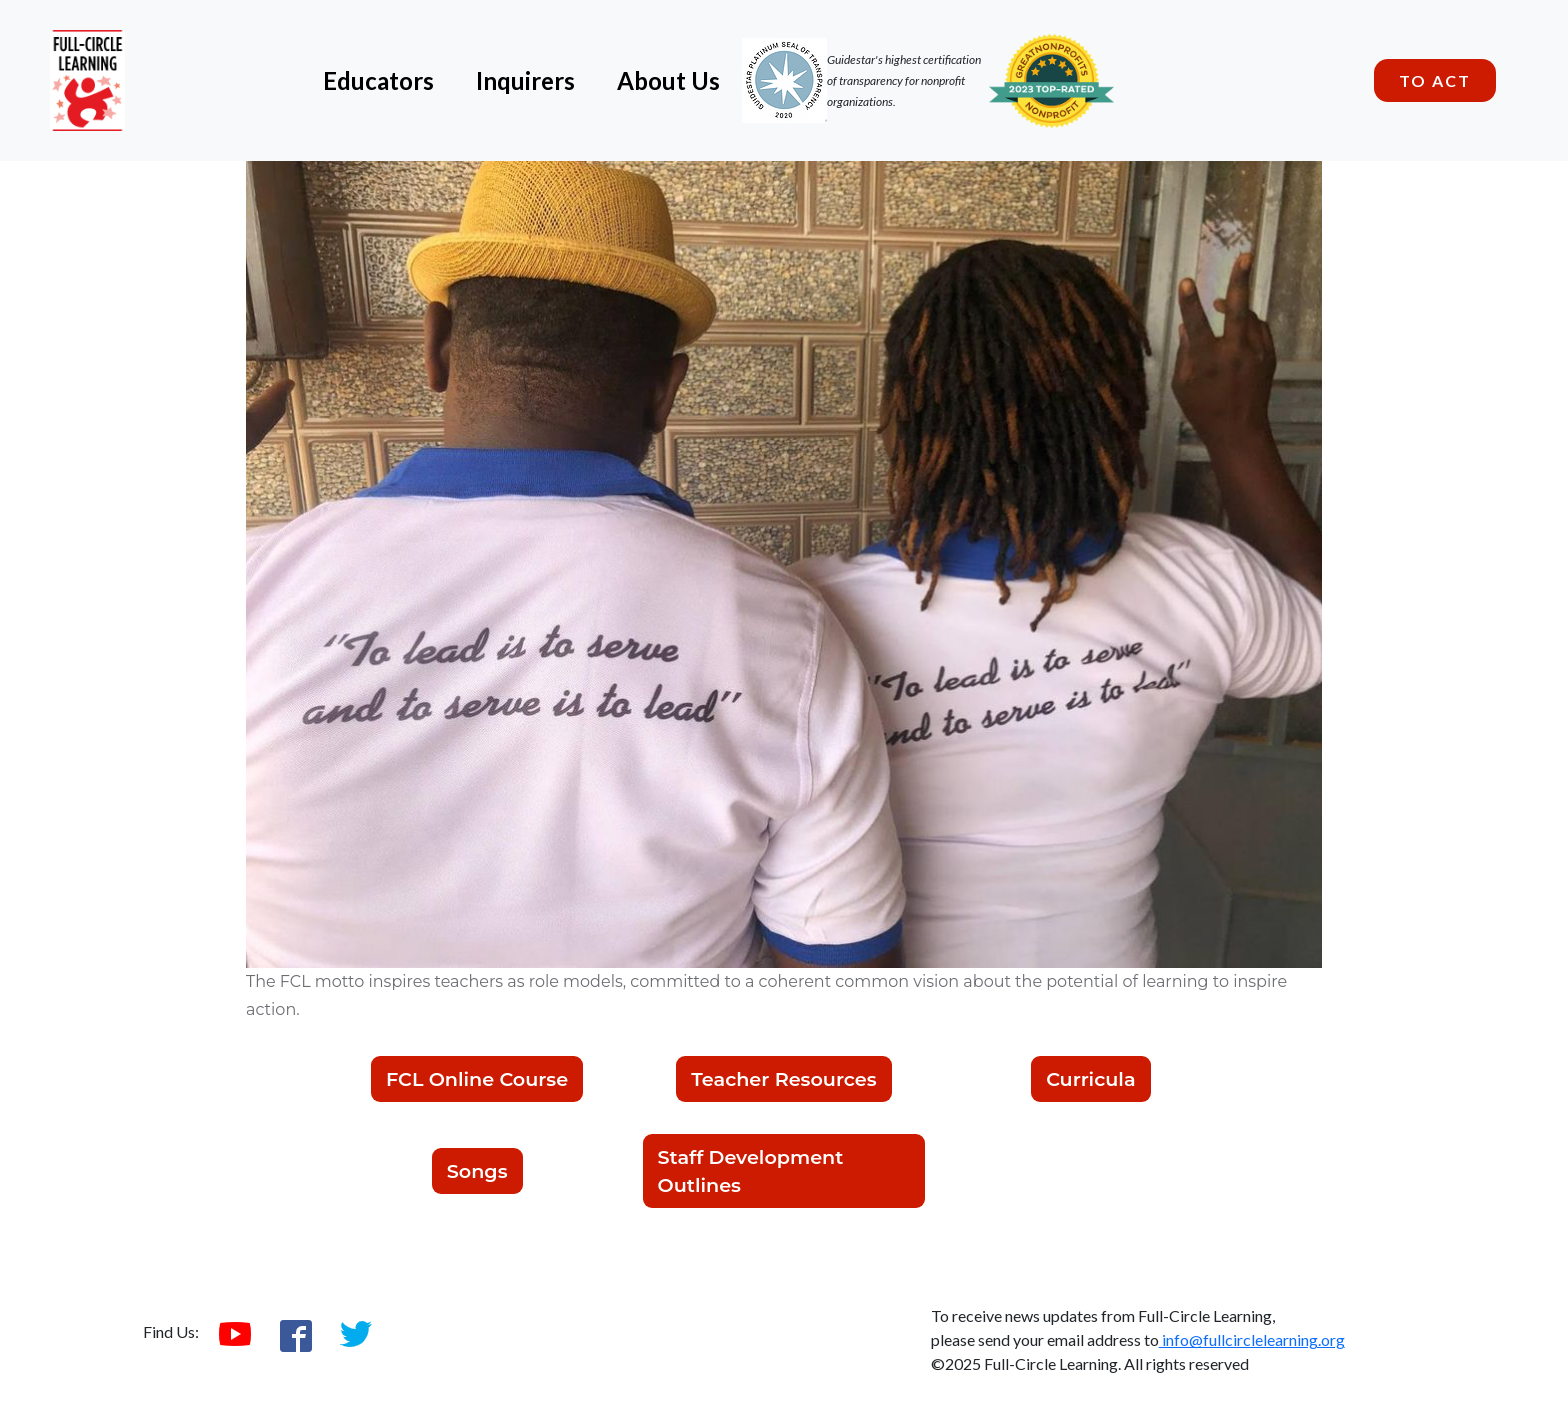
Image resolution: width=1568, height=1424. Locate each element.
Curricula (1090, 1079)
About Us (668, 80)
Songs (477, 1171)
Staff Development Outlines (751, 1171)
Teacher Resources (783, 1079)
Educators (378, 80)
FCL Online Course (477, 1079)
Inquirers (525, 80)
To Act (1435, 80)
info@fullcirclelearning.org (1252, 1339)
